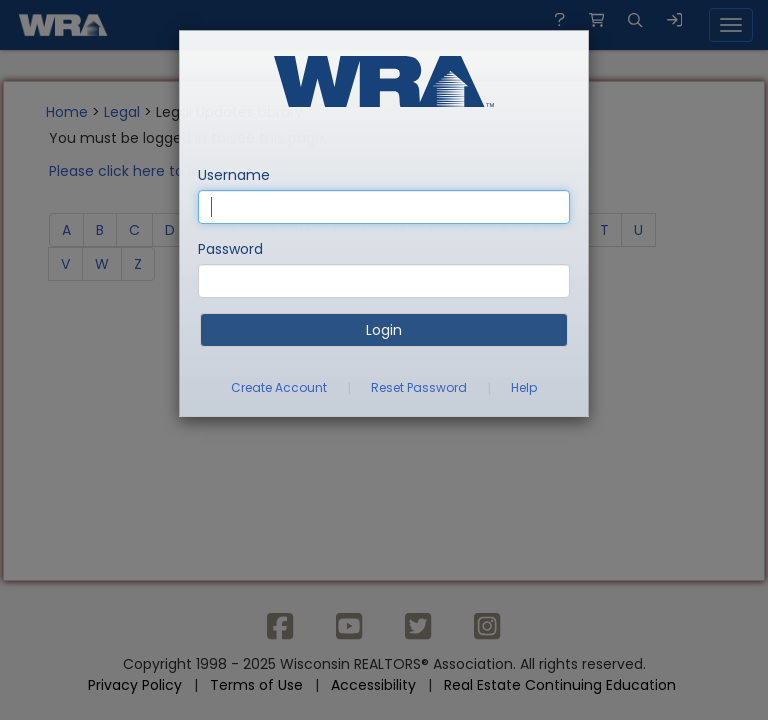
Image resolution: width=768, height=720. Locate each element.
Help (524, 387)
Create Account (279, 387)
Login (384, 330)
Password (230, 249)
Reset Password (419, 387)
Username (234, 175)
